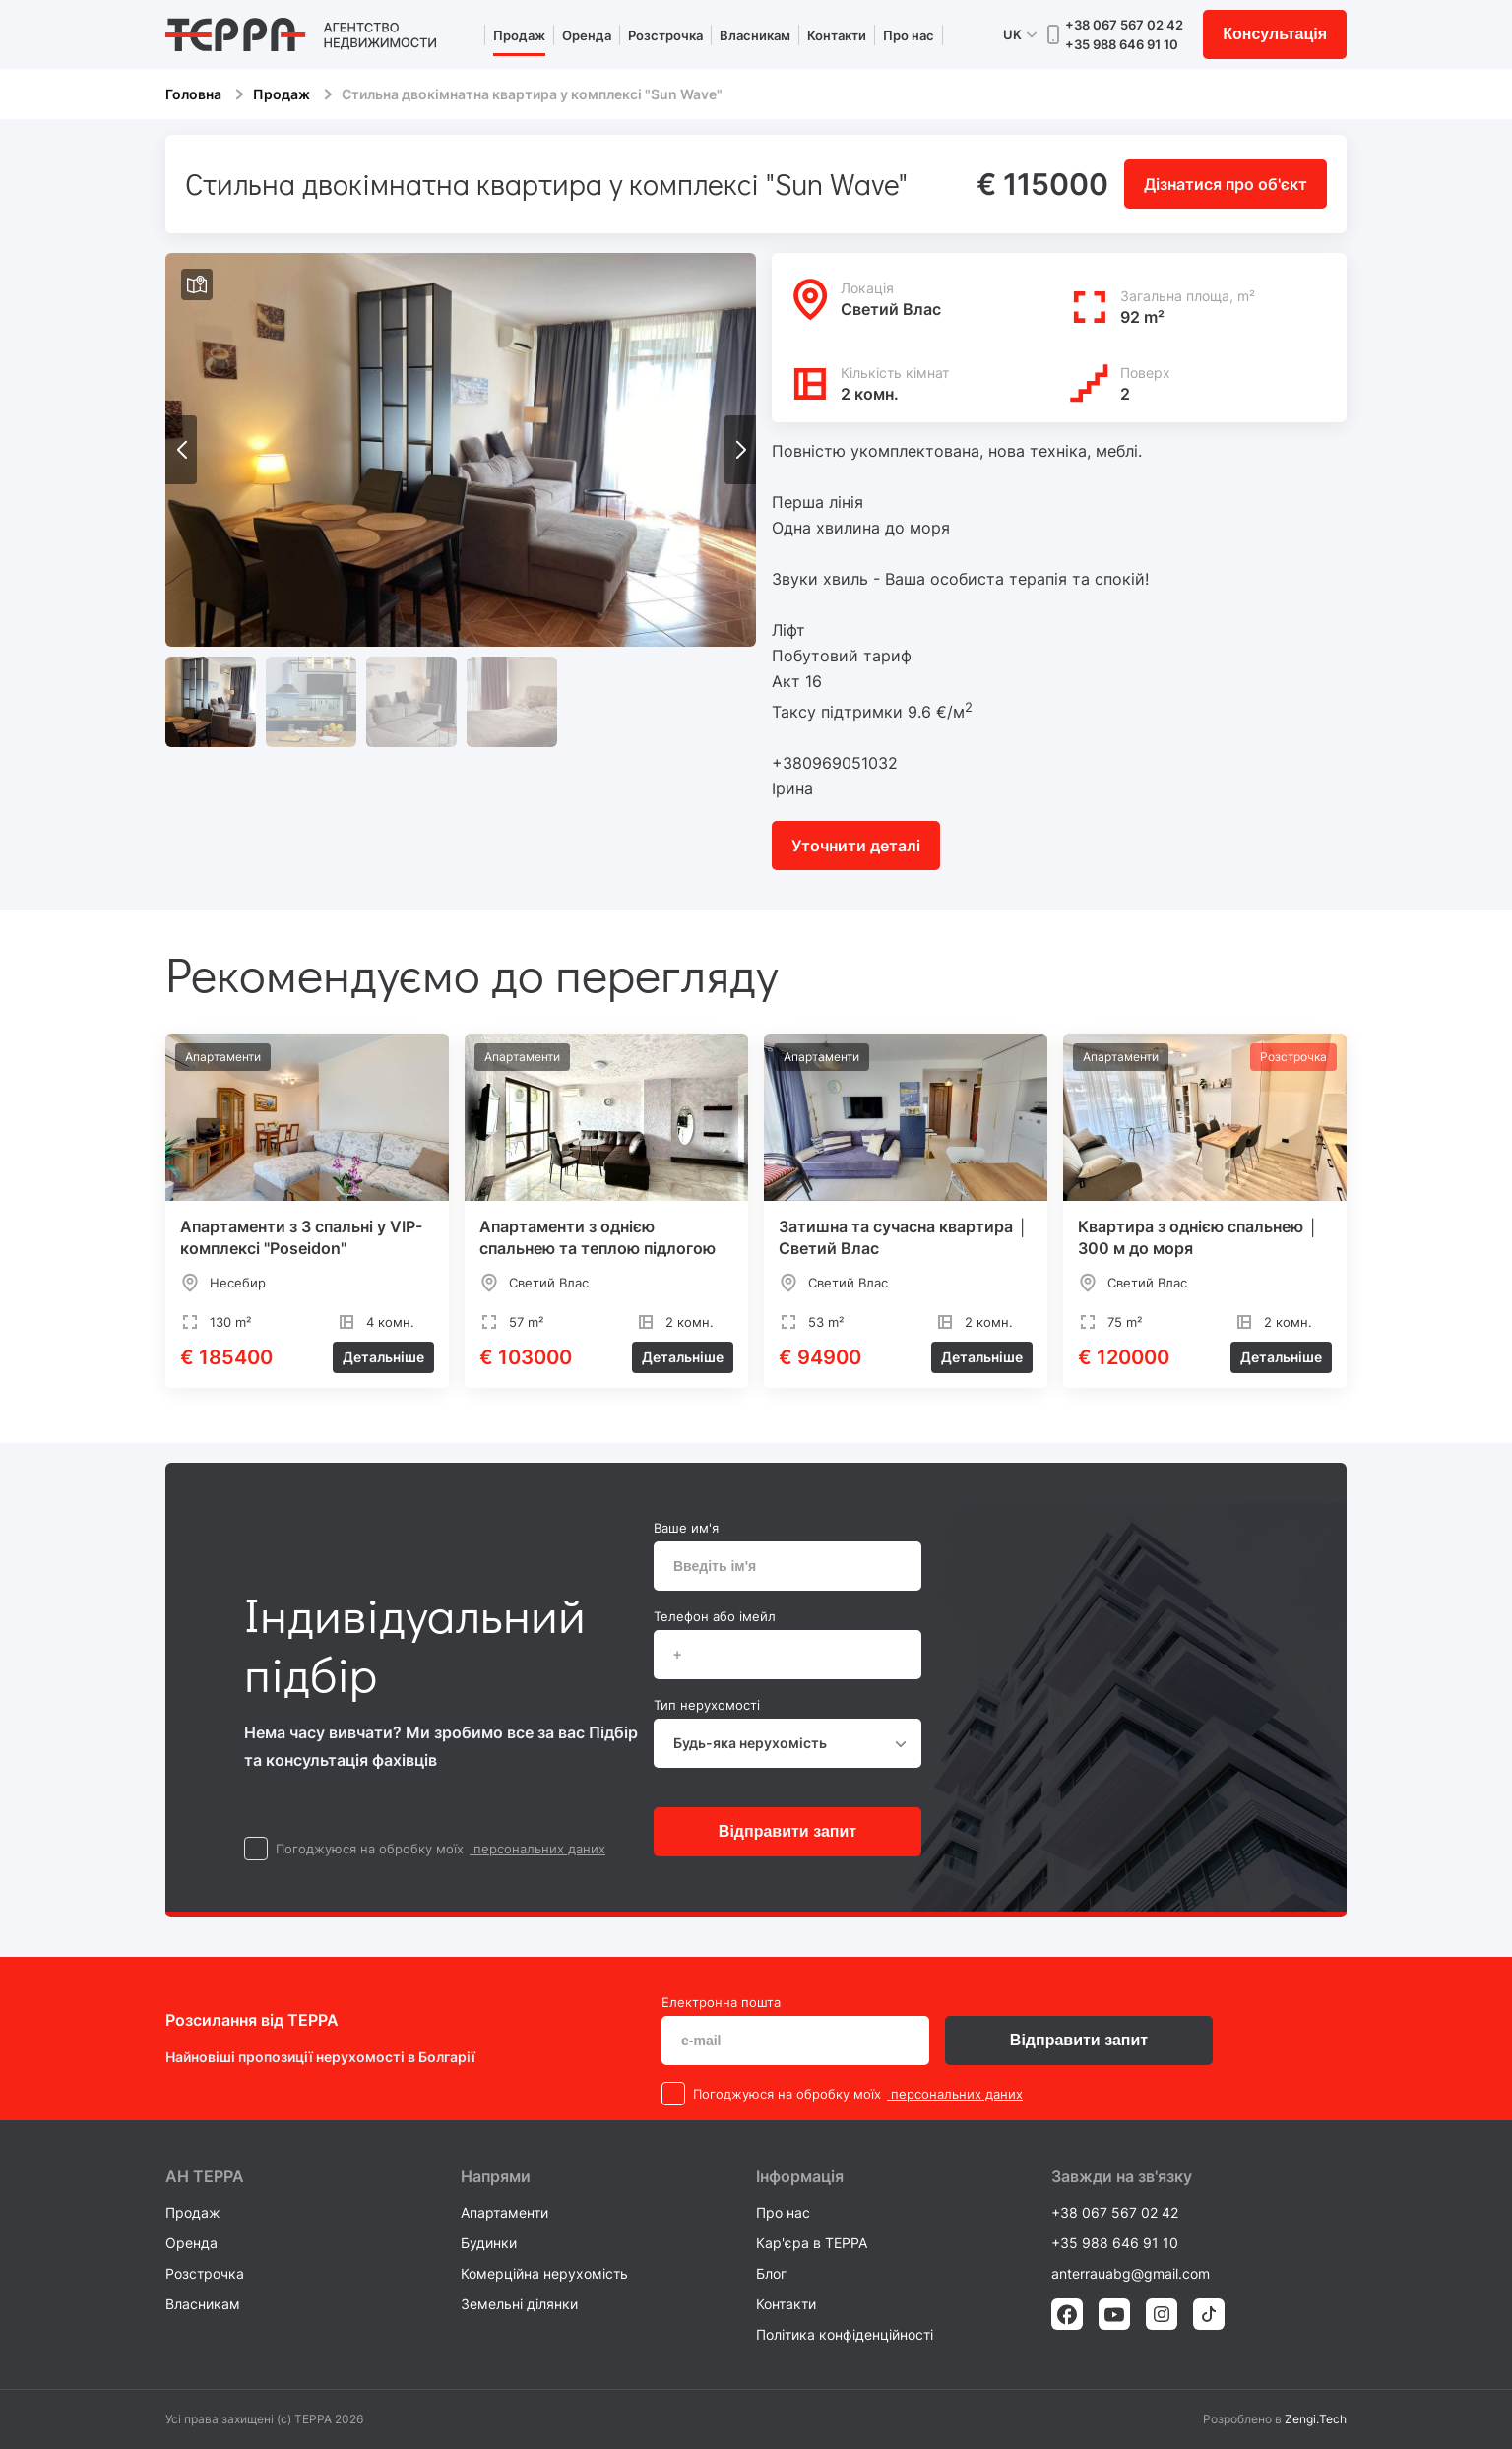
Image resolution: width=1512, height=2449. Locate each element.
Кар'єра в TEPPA (811, 2242)
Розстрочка (665, 35)
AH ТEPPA (204, 2176)
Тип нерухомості (707, 1705)
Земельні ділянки (519, 2303)
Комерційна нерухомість (544, 2273)
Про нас (908, 35)
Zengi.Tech (1316, 2419)
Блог (771, 2273)
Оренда (586, 35)
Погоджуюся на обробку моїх (370, 1848)
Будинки (489, 2242)
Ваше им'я (686, 1528)
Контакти (836, 35)
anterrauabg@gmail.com (1130, 2273)
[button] (740, 449)
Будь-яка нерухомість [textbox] (750, 1742)
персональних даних (537, 1848)
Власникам (755, 35)
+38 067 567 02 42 (1124, 24)
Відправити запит (787, 1831)
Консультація (1275, 34)
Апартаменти (504, 2212)
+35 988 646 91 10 (1121, 44)
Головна (193, 94)
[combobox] (787, 1743)
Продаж (519, 35)
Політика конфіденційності (844, 2334)
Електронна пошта (721, 2002)
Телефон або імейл (715, 1616)
